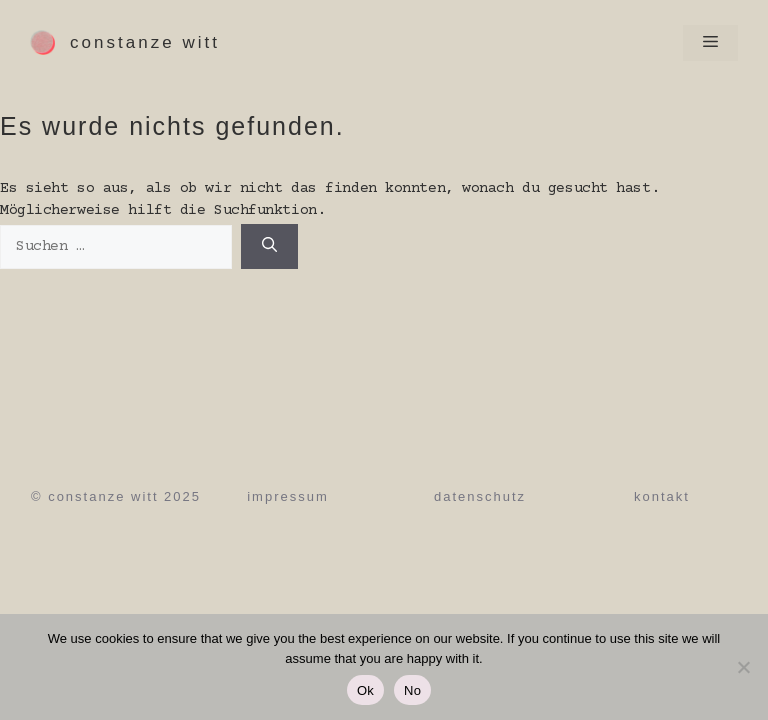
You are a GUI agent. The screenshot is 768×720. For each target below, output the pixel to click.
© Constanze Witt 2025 (116, 496)
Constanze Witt (145, 42)
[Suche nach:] (116, 247)
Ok (365, 690)
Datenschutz (480, 496)
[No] (743, 667)
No (412, 690)
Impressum (288, 496)
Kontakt (662, 496)
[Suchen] (269, 247)
